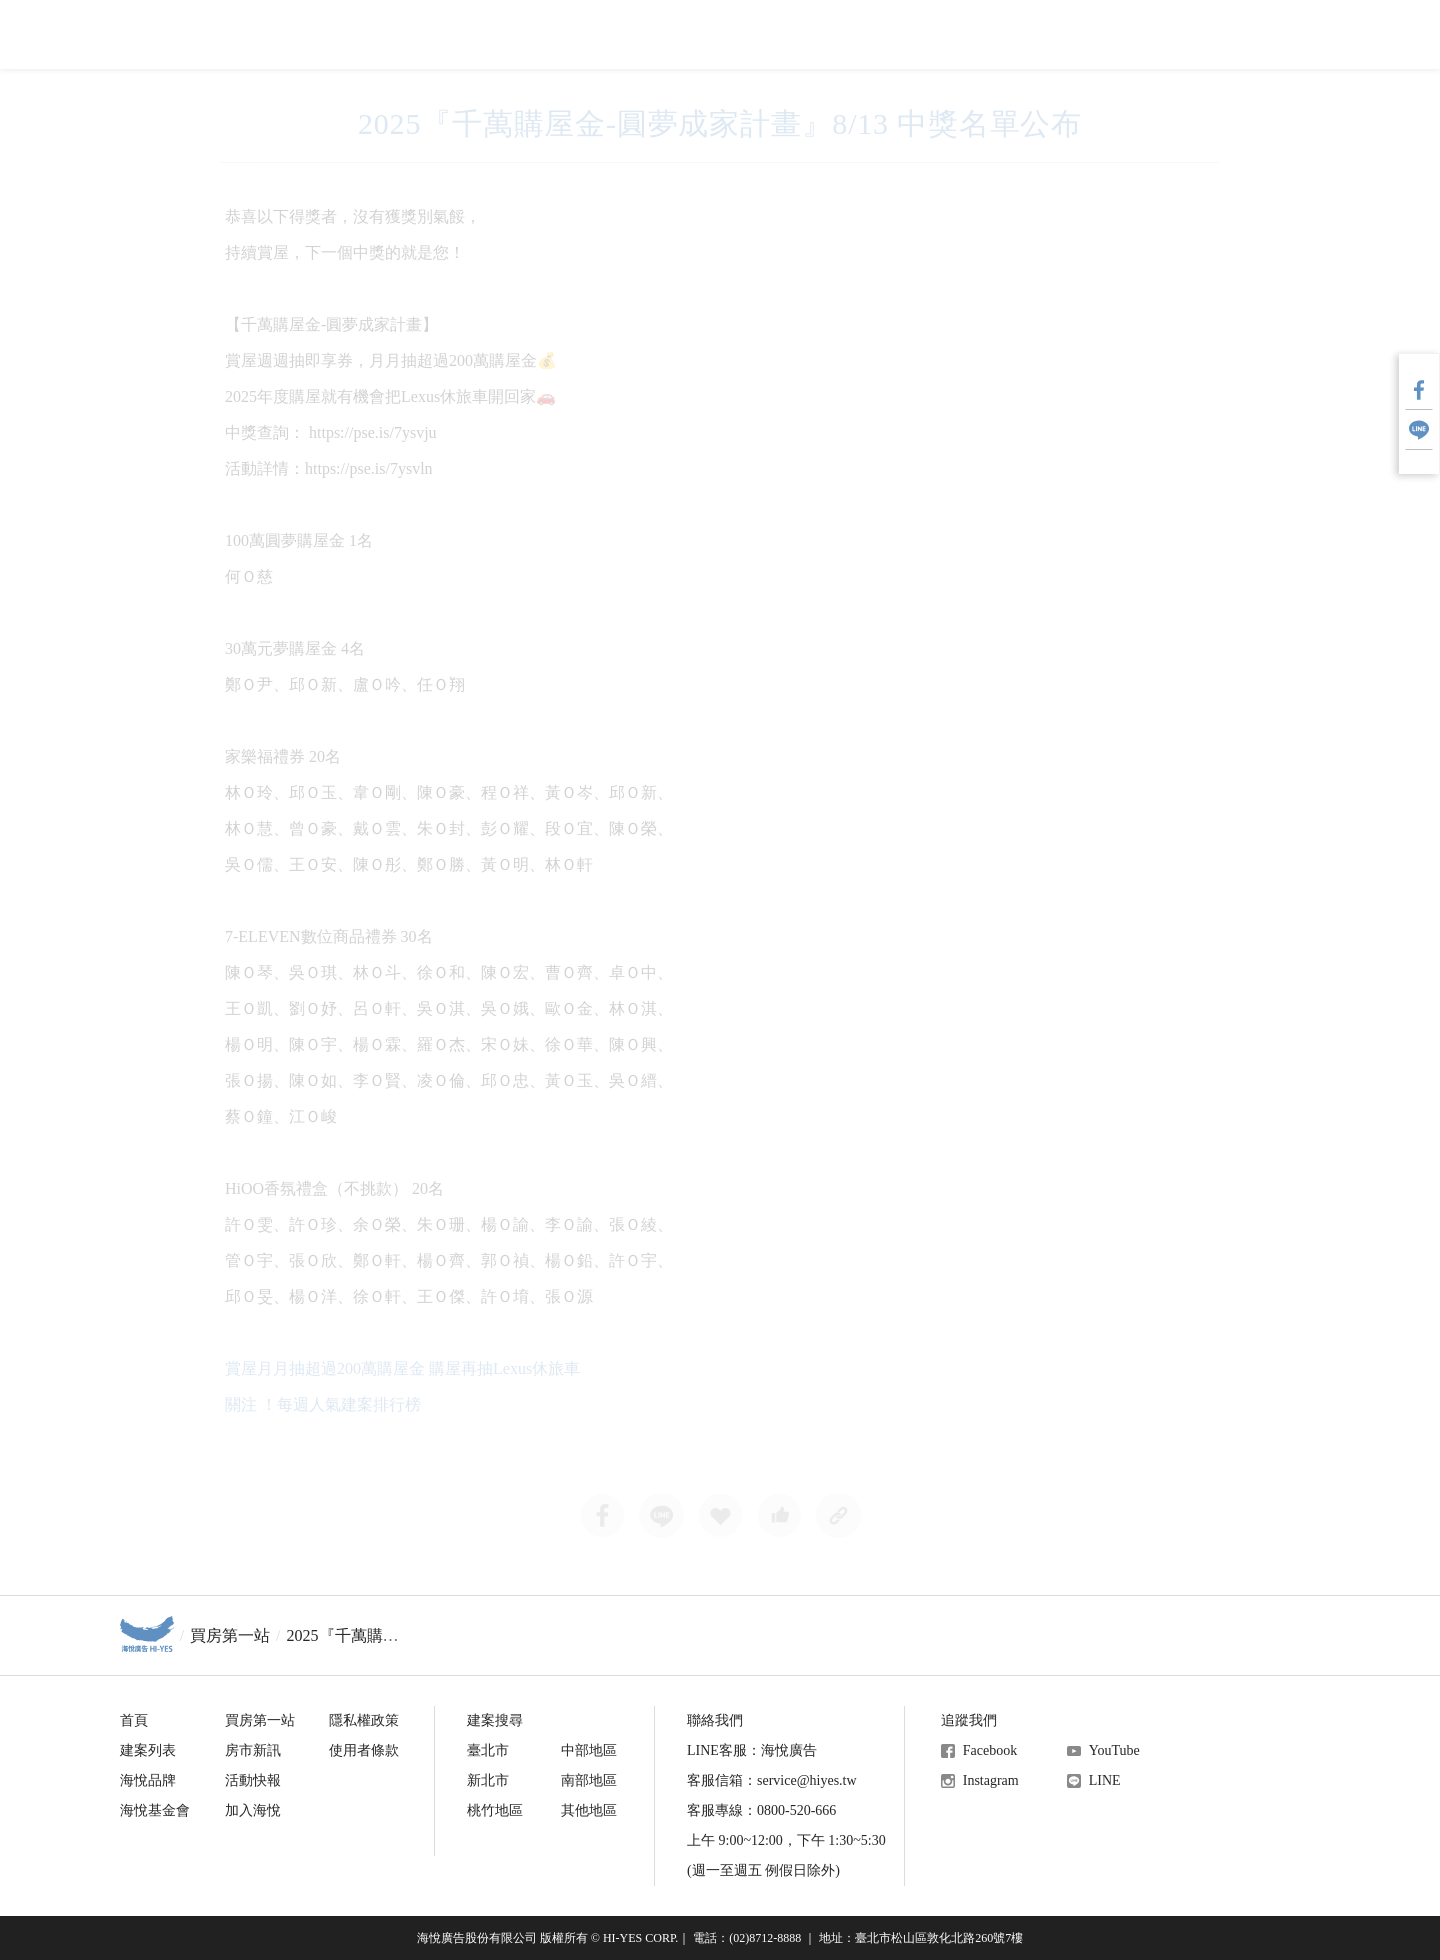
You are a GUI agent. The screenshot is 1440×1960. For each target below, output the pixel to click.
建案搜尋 (495, 1720)
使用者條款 (364, 1750)
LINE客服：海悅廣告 (752, 1750)
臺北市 (488, 1750)
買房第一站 (230, 1635)
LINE (1105, 1780)
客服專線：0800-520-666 (761, 1810)
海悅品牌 (148, 1780)
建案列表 (148, 1750)
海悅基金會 (155, 1810)
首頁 (134, 1720)
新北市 (488, 1780)
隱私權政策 (364, 1720)
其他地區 (589, 1810)
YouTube (1114, 1750)
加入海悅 (253, 1810)
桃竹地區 (495, 1810)
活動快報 (253, 1780)
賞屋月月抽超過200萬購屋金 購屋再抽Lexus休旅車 (402, 1368)
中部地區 (589, 1750)
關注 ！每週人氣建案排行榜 (323, 1404)
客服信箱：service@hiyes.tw (772, 1780)
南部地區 (589, 1780)
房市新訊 (253, 1750)
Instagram (991, 1780)
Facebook (990, 1750)
